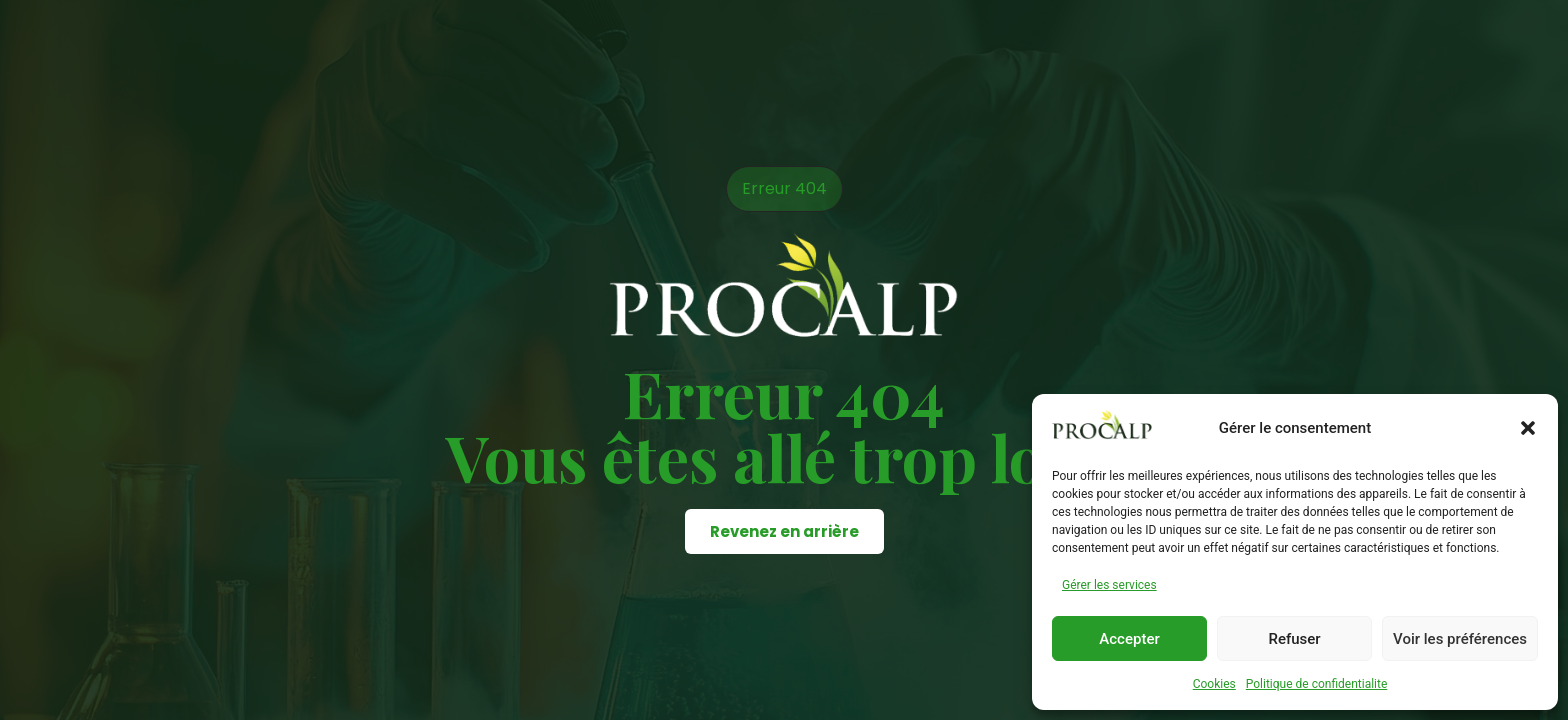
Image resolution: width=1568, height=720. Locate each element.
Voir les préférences (1460, 639)
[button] (1528, 428)
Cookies (1214, 684)
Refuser (1294, 639)
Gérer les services (1109, 585)
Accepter (1129, 639)
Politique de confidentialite (1317, 684)
